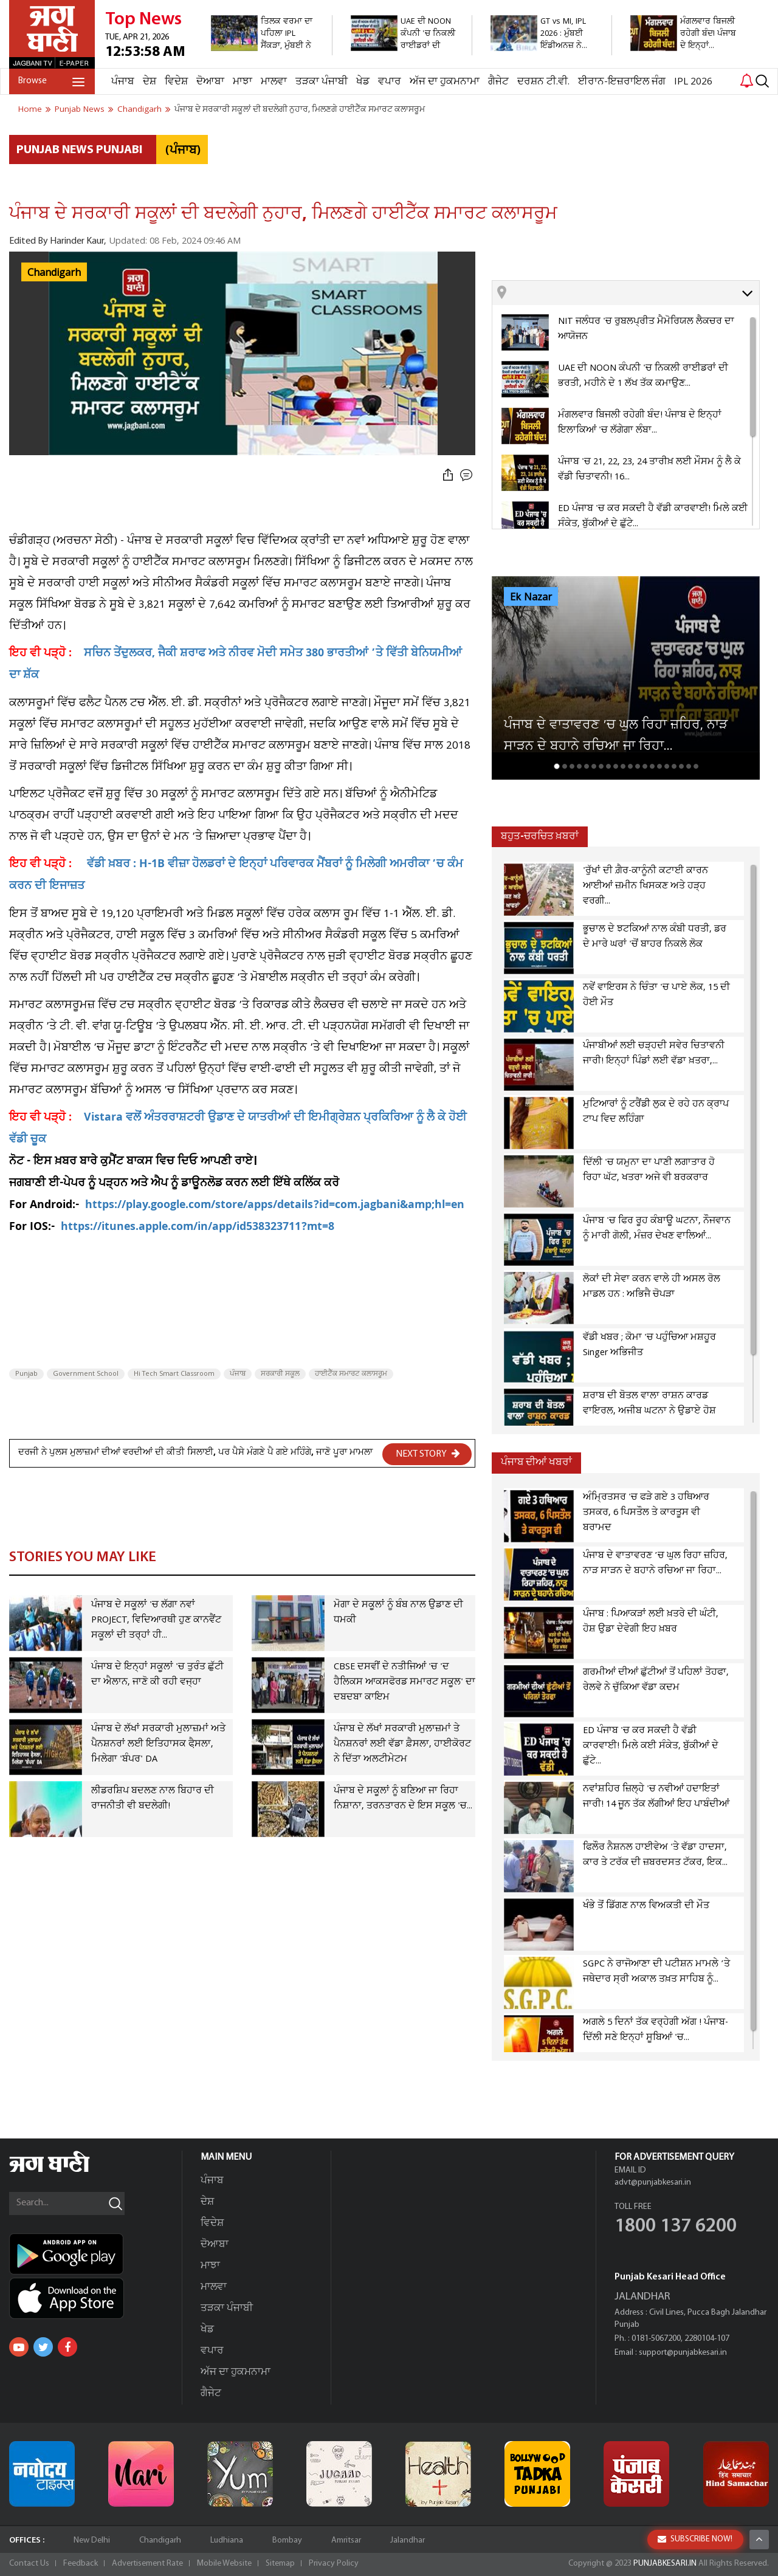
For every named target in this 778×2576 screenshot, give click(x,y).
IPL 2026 (693, 82)
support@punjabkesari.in (683, 2352)
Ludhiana (226, 2540)
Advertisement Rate (147, 2563)
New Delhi (92, 2540)
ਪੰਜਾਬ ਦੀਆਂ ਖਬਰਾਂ (536, 1462)
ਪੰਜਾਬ (122, 82)
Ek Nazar (531, 597)
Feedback (80, 2563)
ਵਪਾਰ (389, 82)
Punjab (26, 1374)
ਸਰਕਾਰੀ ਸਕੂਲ (280, 1374)
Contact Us (29, 2563)
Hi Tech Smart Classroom (174, 1374)
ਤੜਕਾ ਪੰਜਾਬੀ (321, 82)
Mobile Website (224, 2563)
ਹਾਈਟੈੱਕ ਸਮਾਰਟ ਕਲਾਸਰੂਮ (351, 1374)
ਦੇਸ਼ (149, 82)
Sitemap (280, 2563)
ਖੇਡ (363, 82)
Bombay (287, 2540)
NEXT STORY (428, 1453)
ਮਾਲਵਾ (274, 82)
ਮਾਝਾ (242, 82)
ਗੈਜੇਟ (498, 82)
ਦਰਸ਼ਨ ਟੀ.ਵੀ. (543, 82)
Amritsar (346, 2540)
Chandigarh (54, 273)
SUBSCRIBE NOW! (695, 2559)
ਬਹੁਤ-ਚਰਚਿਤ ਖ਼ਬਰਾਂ (540, 836)
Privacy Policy (334, 2563)
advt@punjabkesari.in (652, 2182)
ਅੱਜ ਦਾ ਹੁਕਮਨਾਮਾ (445, 82)
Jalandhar (407, 2540)
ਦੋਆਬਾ (210, 82)
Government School (86, 1374)
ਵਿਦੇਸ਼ (176, 82)
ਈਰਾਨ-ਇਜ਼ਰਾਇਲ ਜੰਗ (622, 82)
